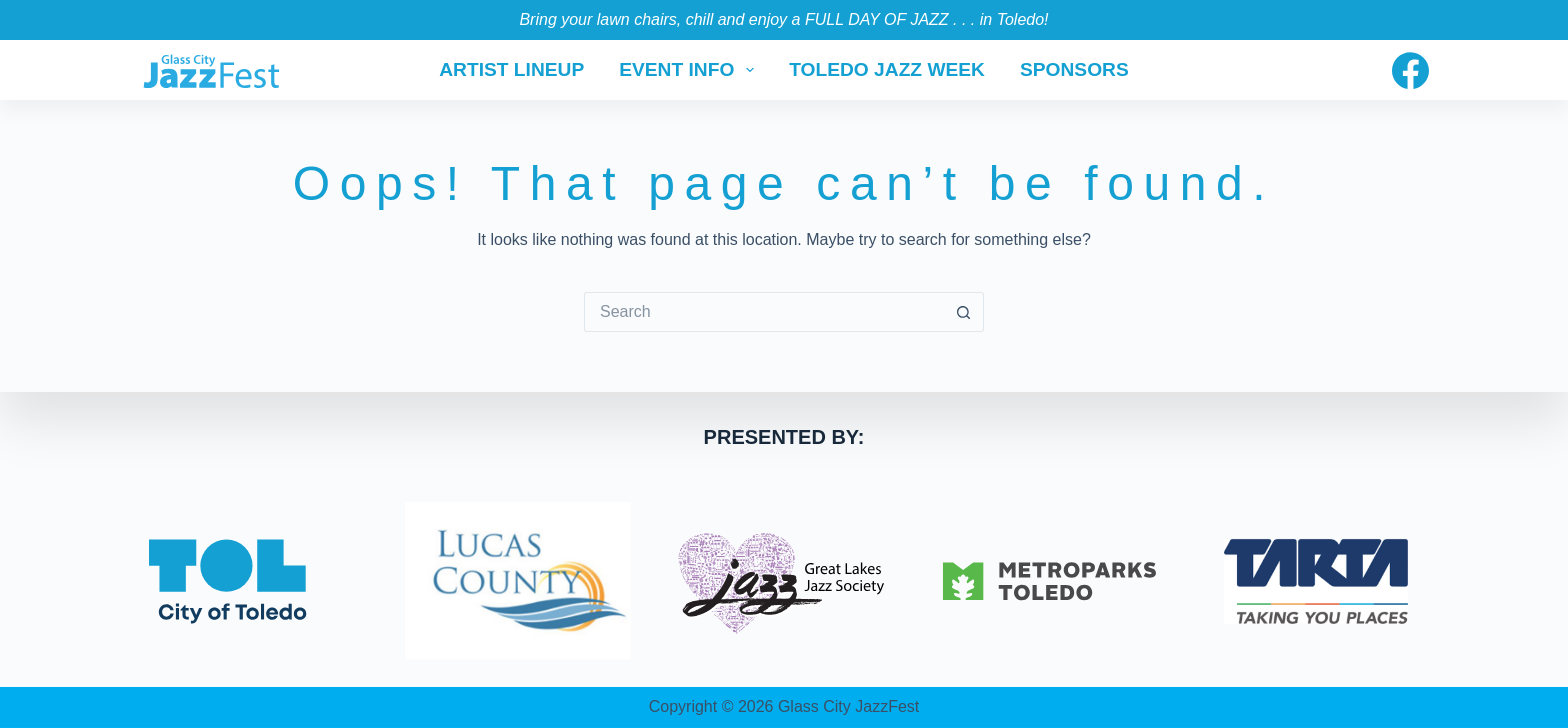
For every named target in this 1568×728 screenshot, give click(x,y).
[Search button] (964, 312)
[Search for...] (764, 312)
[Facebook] (1410, 70)
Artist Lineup (511, 69)
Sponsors (1074, 69)
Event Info (690, 70)
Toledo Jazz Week (887, 69)
